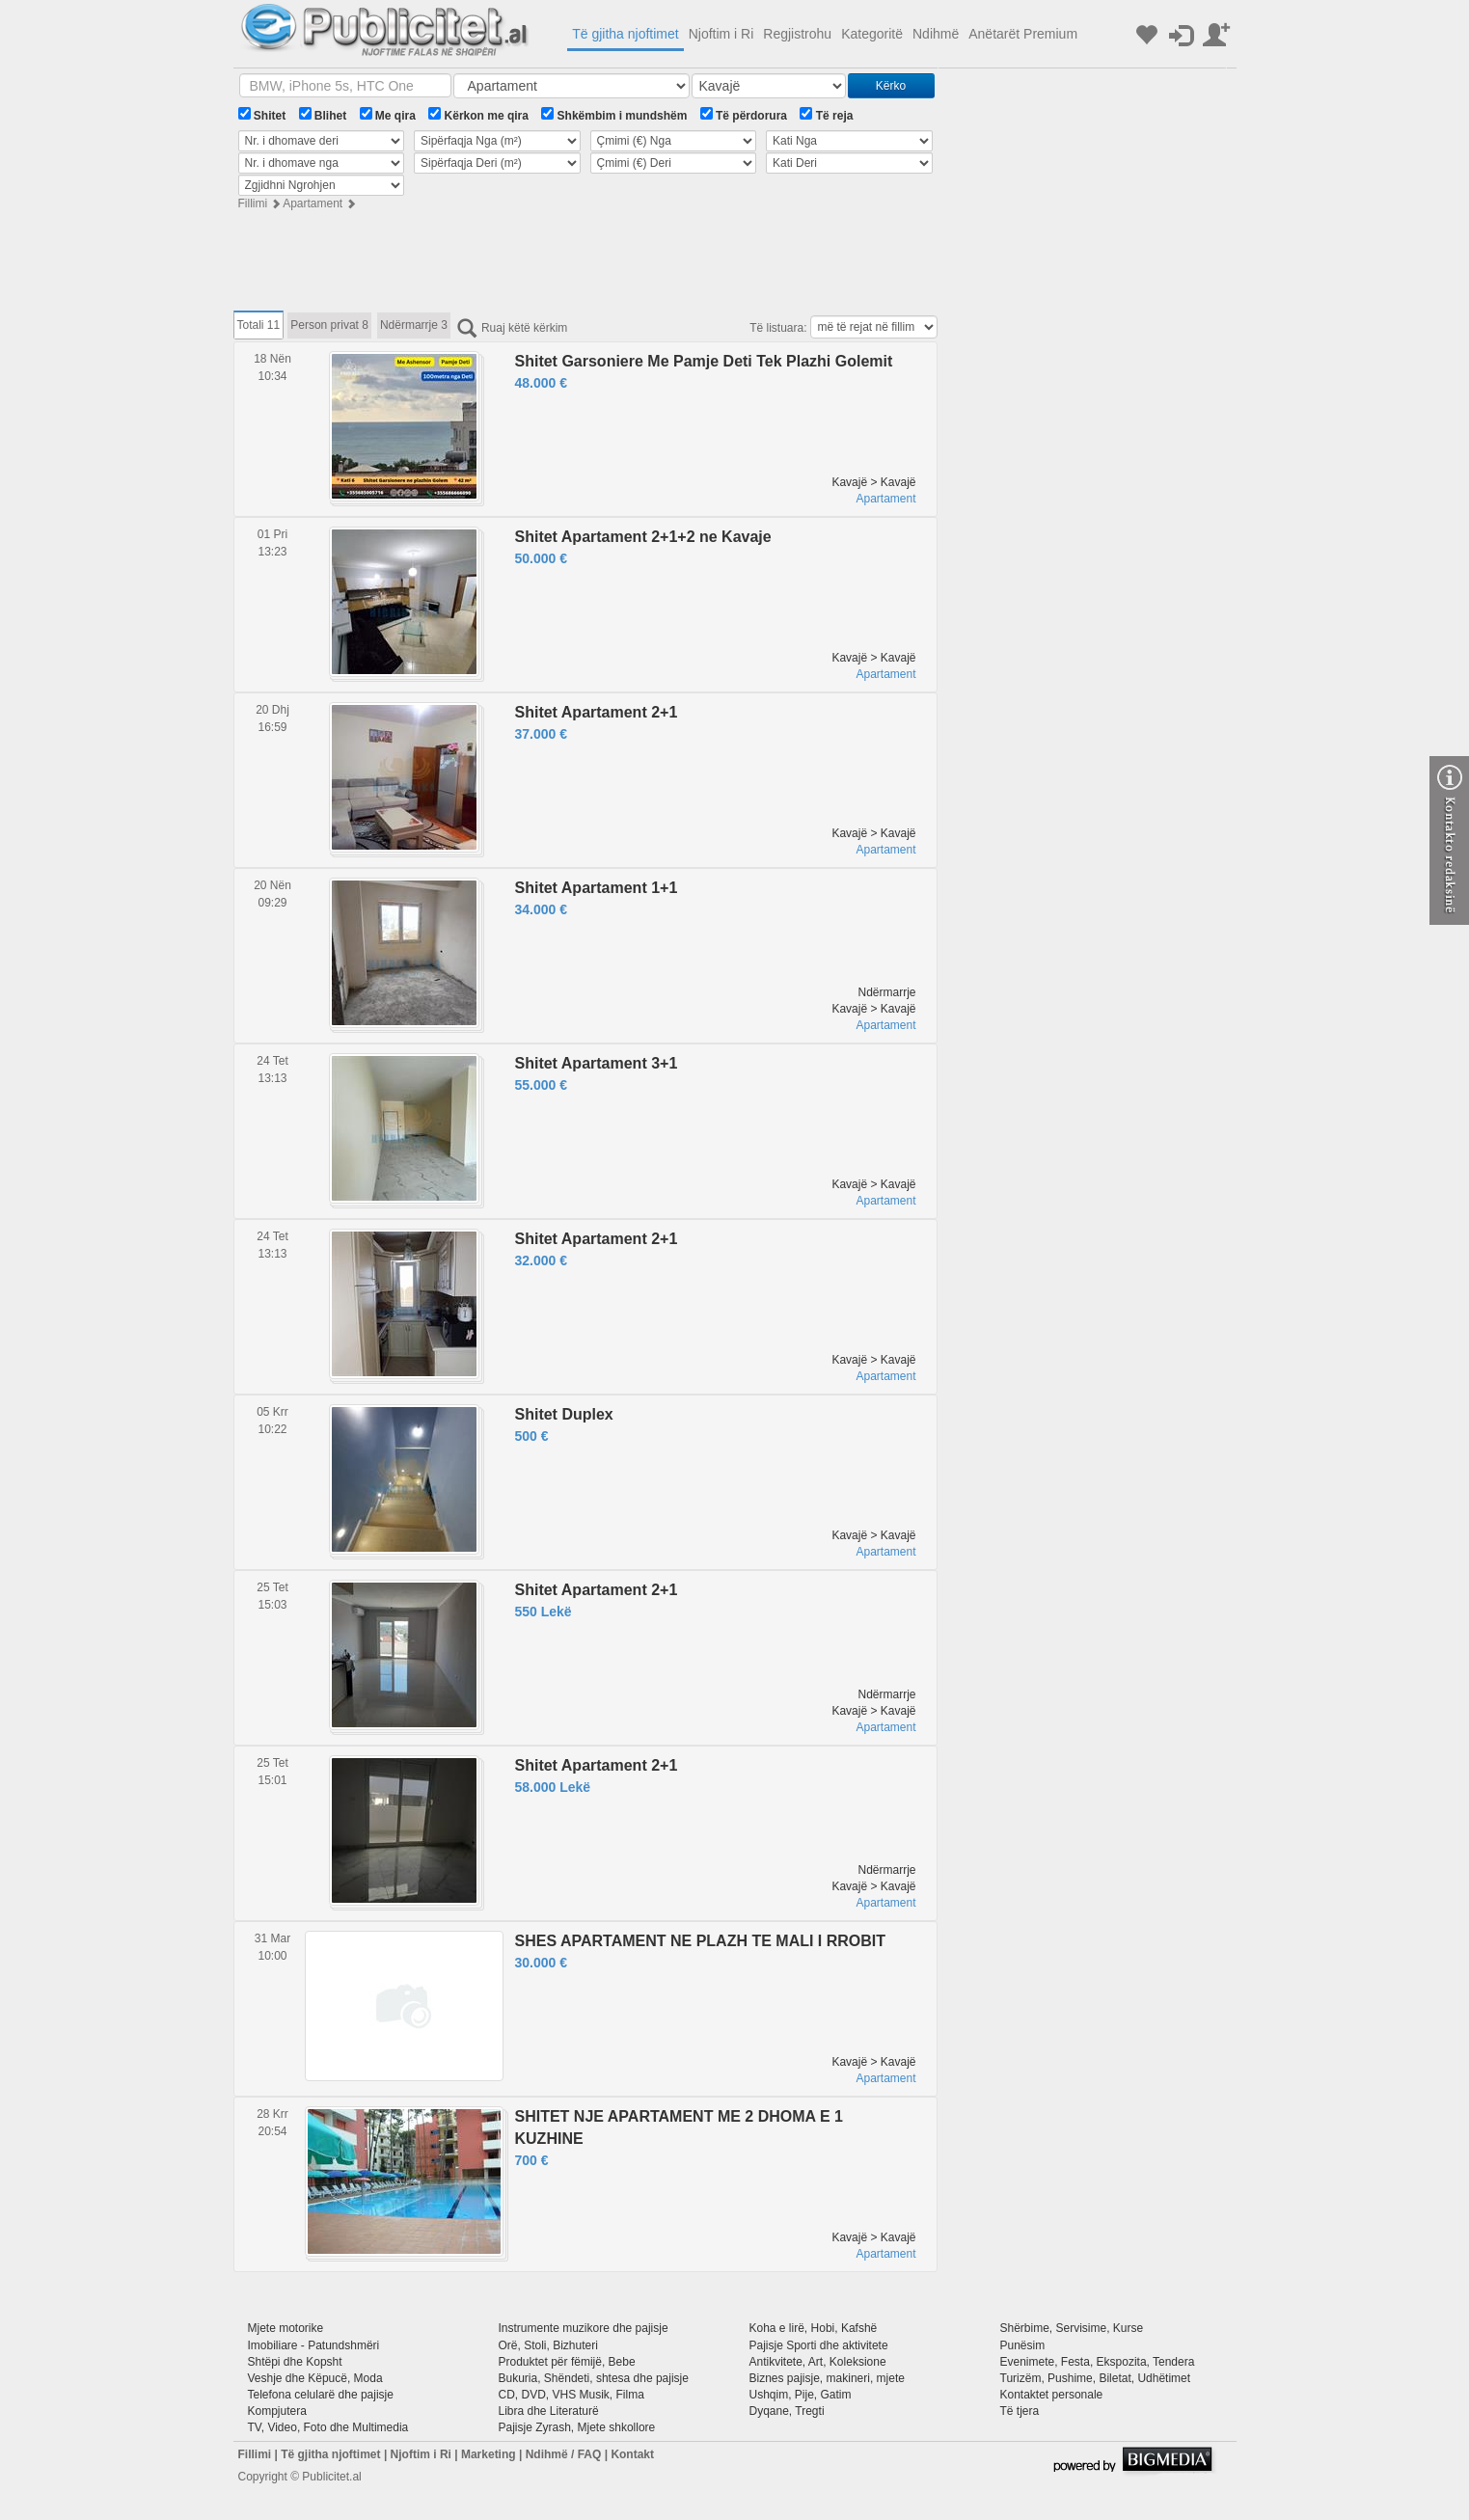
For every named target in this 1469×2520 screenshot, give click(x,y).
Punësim (1023, 2345)
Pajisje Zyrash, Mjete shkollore (577, 2427)
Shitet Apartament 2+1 (596, 712)
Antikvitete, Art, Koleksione (817, 2362)
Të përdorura (743, 114)
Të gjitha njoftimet (625, 33)
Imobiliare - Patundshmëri (314, 2345)
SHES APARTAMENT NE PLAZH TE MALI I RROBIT (700, 1941)
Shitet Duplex (564, 1414)
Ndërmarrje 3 (414, 325)
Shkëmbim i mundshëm (614, 114)
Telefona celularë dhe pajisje (321, 2394)
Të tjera (1020, 2411)
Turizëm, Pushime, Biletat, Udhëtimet (1095, 2378)
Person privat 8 (329, 325)
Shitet (262, 114)
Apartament (312, 203)
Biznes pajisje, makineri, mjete (827, 2378)
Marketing (488, 2454)
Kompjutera (277, 2411)
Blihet (323, 114)
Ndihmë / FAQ (564, 2454)
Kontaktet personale (1051, 2394)
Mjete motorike (286, 2328)
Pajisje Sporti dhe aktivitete (818, 2345)
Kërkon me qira (478, 114)
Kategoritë (872, 33)
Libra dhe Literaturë (549, 2411)
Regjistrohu (797, 33)
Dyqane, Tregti (787, 2411)
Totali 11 (259, 325)
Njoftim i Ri (721, 33)
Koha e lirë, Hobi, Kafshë (813, 2328)
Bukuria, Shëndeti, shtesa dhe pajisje (594, 2378)
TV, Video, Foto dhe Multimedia (328, 2427)
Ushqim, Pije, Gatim (800, 2394)
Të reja (826, 114)
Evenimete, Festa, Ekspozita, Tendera (1097, 2362)
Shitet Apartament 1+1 (596, 888)
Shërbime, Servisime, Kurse (1072, 2328)
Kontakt (632, 2454)
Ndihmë (935, 33)
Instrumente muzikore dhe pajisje (583, 2328)
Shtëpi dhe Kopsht (295, 2362)
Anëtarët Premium (1022, 33)
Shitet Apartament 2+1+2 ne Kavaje (643, 536)
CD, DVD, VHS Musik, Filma (571, 2394)
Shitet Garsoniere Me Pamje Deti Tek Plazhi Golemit (704, 361)
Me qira (388, 114)
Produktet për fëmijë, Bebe (567, 2362)
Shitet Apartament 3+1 (596, 1063)
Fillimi (253, 203)
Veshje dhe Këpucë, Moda (315, 2378)
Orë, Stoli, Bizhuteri (548, 2345)
